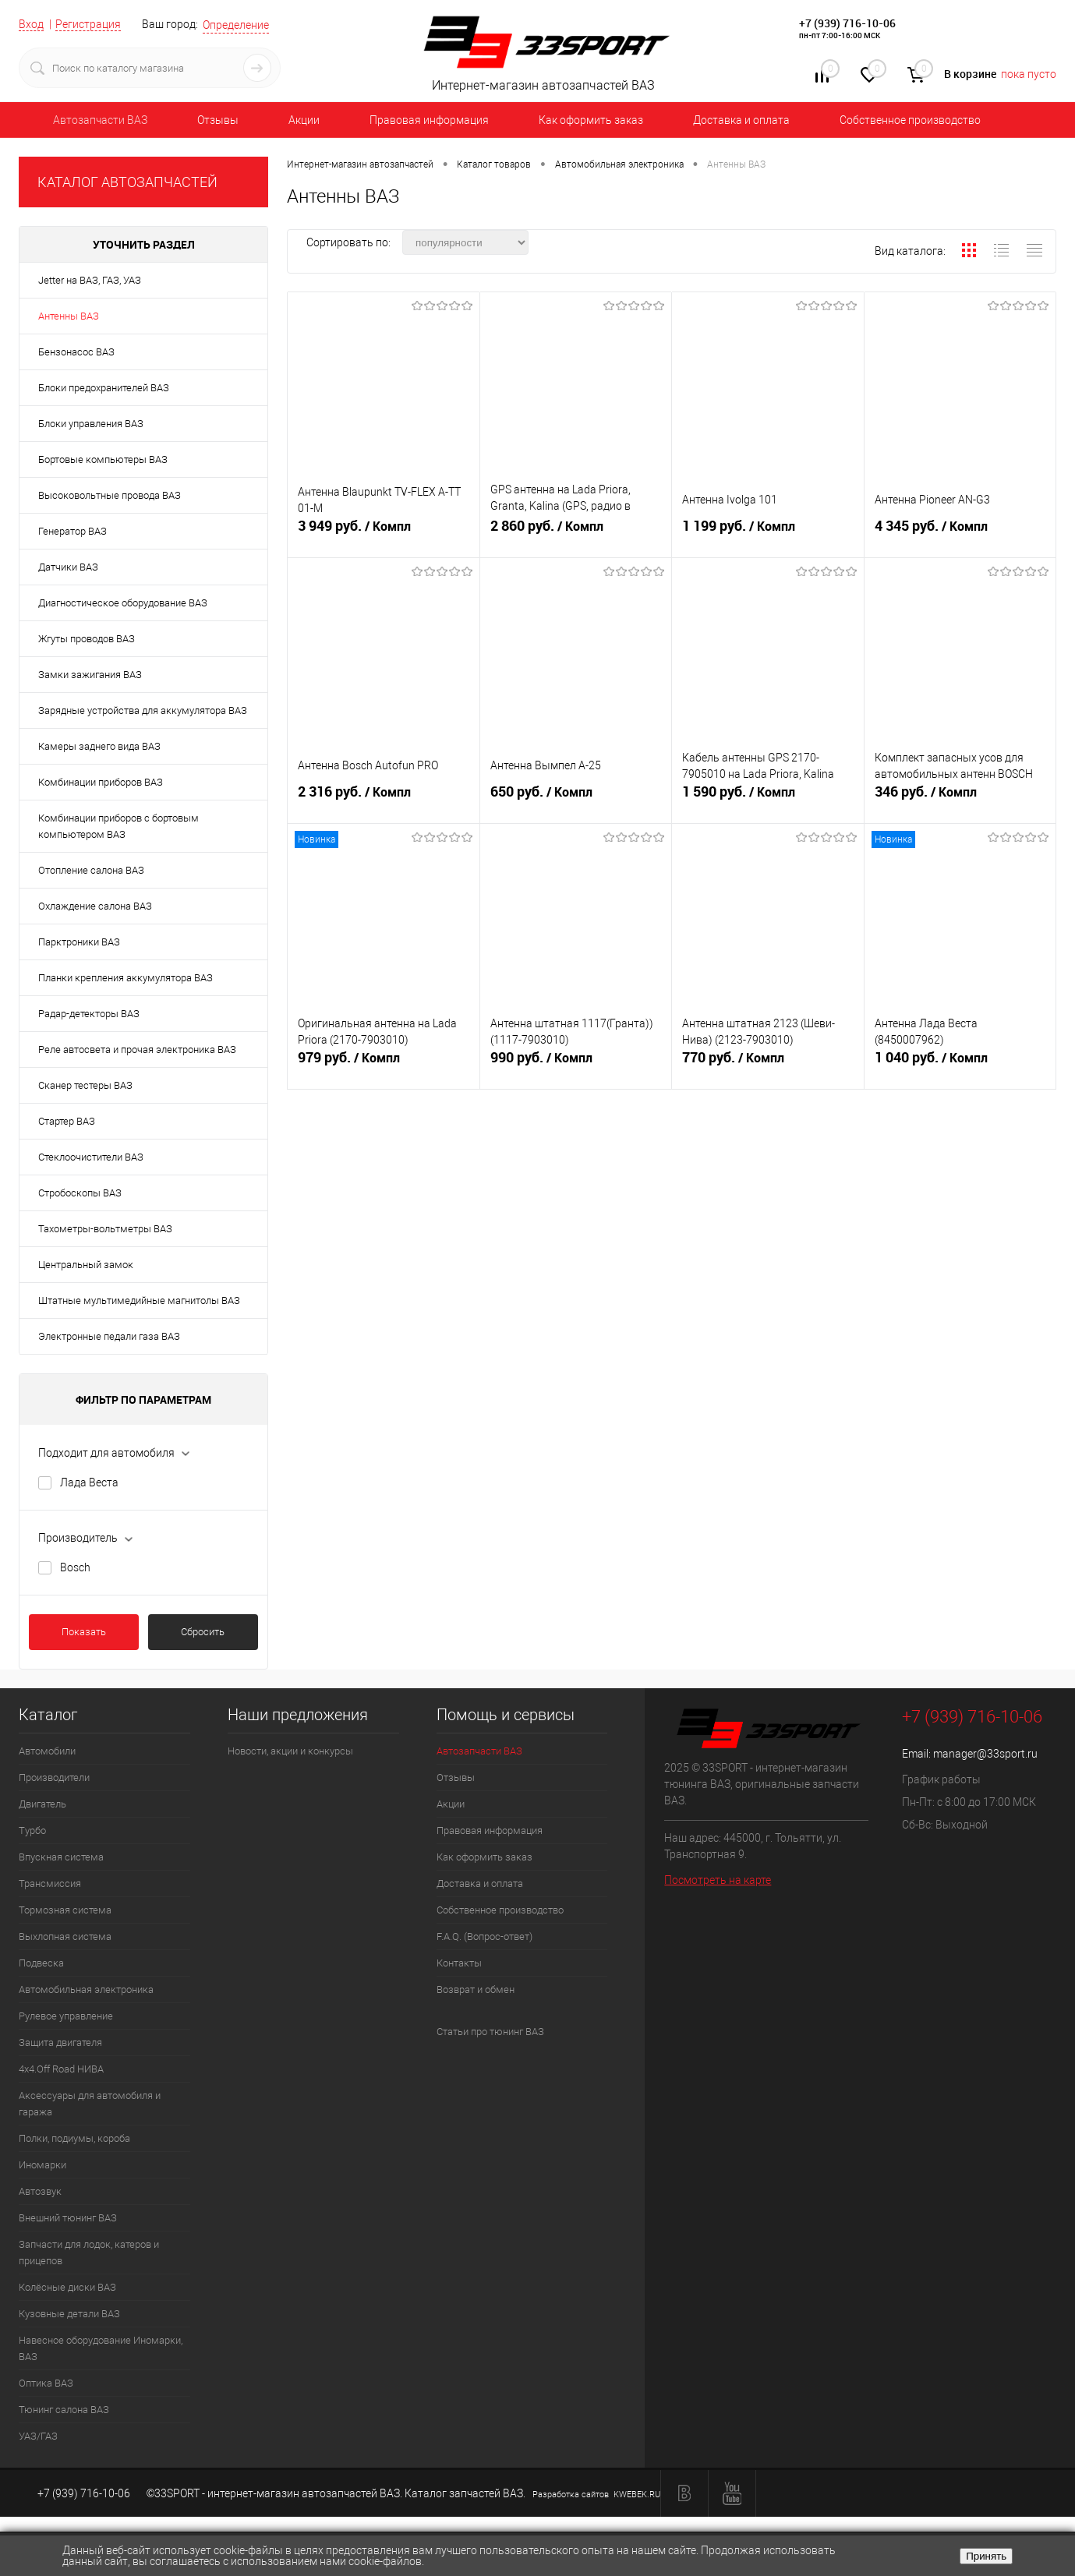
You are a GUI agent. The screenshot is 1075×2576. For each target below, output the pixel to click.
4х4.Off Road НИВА (61, 2069)
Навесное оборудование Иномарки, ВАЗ (100, 2348)
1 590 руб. (768, 798)
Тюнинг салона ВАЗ (64, 2409)
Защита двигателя (60, 2042)
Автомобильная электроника (86, 1989)
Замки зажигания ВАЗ (90, 674)
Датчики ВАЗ (68, 567)
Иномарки (42, 2165)
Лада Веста (89, 1482)
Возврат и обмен (476, 1989)
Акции (304, 120)
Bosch (75, 1567)
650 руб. (576, 798)
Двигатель (42, 1804)
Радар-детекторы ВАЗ (89, 1013)
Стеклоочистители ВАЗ (90, 1157)
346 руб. (960, 798)
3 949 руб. (383, 532)
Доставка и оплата (741, 120)
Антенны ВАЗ (68, 316)
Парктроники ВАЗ (79, 942)
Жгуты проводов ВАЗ (86, 639)
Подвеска (41, 1963)
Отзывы (218, 120)
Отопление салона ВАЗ (91, 870)
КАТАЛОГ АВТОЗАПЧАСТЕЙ (127, 182)
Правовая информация (429, 120)
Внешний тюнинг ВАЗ (68, 2218)
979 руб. (383, 1064)
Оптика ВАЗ (46, 2383)
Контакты (459, 1963)
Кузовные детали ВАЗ (69, 2314)
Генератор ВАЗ (72, 531)
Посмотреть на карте (717, 1880)
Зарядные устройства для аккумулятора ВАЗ (142, 710)
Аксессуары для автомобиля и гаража (90, 2104)
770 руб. (768, 1064)
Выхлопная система (65, 1936)
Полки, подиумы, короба (74, 2138)
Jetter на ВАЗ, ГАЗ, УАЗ (89, 280)
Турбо (32, 1830)
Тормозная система (65, 1910)
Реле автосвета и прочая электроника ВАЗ (137, 1049)
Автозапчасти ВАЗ (100, 120)
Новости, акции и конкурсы (290, 1751)
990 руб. (576, 1064)
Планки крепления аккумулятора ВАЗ (125, 978)
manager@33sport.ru (985, 1753)
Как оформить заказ (591, 120)
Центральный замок (85, 1264)
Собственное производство (910, 120)
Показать (84, 1632)
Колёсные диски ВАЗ (67, 2287)
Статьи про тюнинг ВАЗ (490, 2031)
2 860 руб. (576, 532)
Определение (236, 25)
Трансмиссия (50, 1883)
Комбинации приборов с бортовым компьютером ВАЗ (118, 826)
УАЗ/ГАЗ (38, 2436)
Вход (31, 24)
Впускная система (61, 1857)
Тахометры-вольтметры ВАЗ (105, 1229)
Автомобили (47, 1751)
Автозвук (40, 2191)
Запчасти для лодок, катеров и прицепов (89, 2253)
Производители (54, 1777)
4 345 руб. (960, 532)
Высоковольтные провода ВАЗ (109, 495)
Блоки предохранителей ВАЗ (103, 388)
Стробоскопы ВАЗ (80, 1193)
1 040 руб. (960, 1064)
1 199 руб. (768, 532)
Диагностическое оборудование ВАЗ (122, 603)
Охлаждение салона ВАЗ (95, 906)
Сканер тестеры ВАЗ (85, 1085)
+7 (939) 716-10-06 (847, 23)
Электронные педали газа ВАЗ (109, 1336)
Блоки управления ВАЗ (90, 423)
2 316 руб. (383, 798)
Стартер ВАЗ (66, 1121)
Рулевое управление (66, 2016)
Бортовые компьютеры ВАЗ (103, 459)
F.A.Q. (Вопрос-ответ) (484, 1936)
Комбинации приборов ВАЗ (100, 782)
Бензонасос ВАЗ (76, 352)
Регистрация (88, 24)
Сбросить (203, 1632)
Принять (986, 2556)
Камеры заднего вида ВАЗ (99, 746)
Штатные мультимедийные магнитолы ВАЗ (139, 1300)
